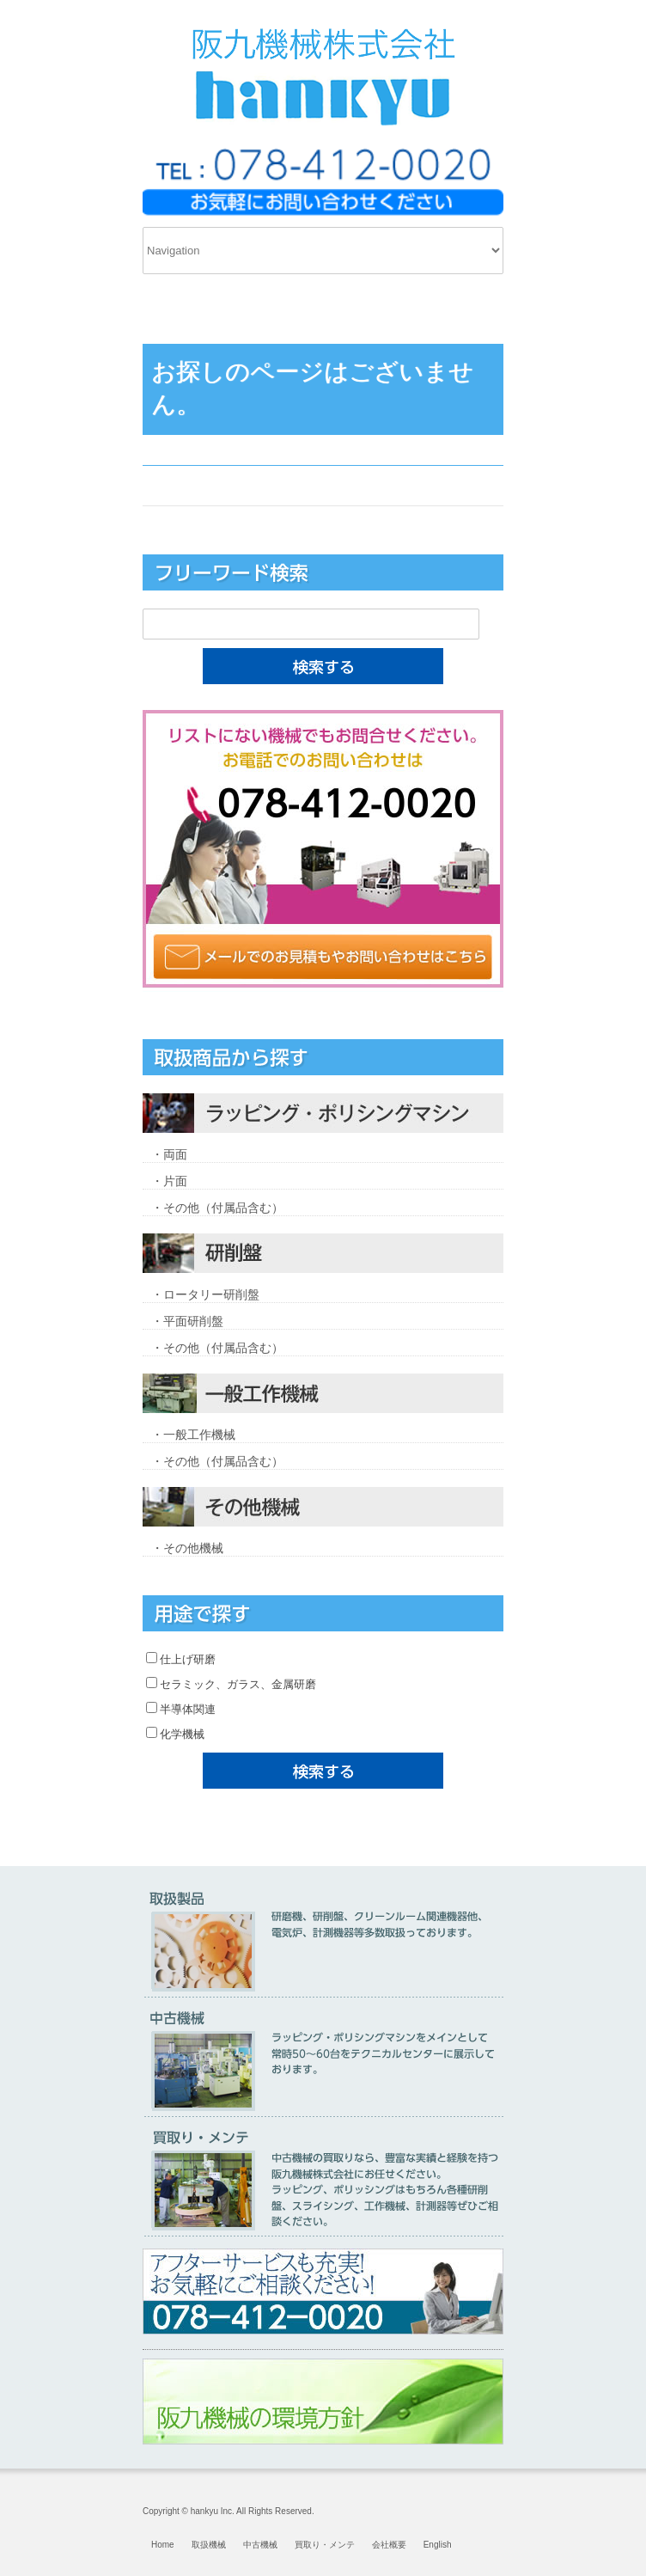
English (438, 2544)
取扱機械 (209, 2544)
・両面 (169, 1154)
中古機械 (260, 2544)
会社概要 (389, 2544)
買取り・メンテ (325, 2544)
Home (162, 2544)
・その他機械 (187, 1548)
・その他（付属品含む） (217, 1208)
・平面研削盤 (187, 1321)
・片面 (169, 1181)
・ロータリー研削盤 (205, 1294)
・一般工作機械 (193, 1434)
